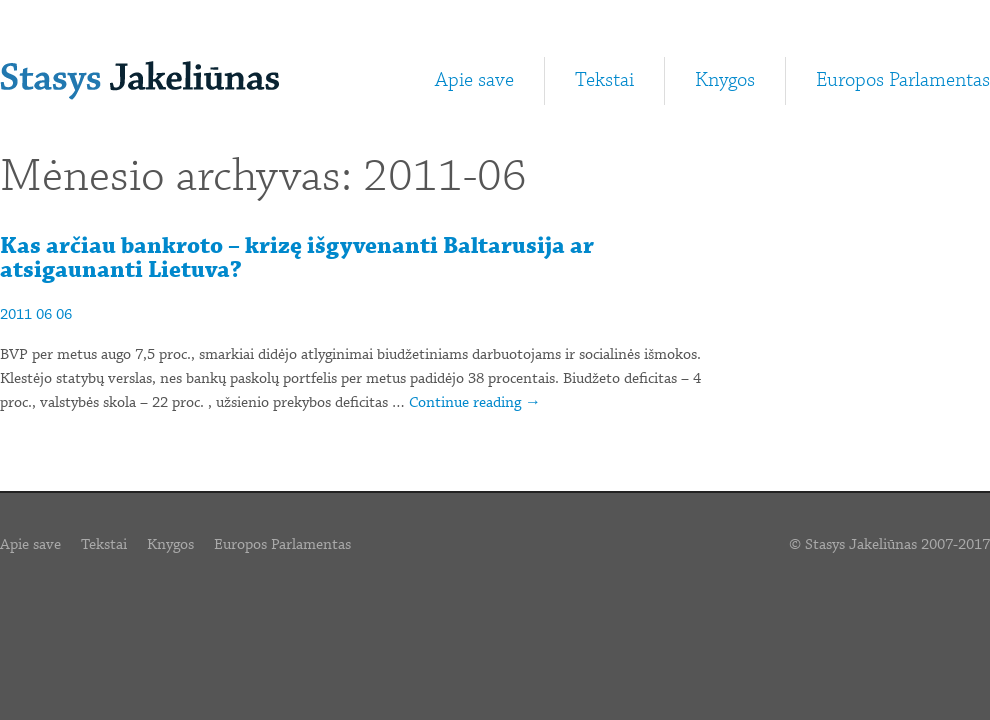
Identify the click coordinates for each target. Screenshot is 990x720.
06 (44, 315)
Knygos (725, 80)
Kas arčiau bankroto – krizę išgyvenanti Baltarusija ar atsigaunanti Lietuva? (297, 258)
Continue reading (475, 403)
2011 (16, 315)
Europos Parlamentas (903, 80)
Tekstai (604, 80)
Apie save (474, 80)
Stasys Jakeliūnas (139, 80)
